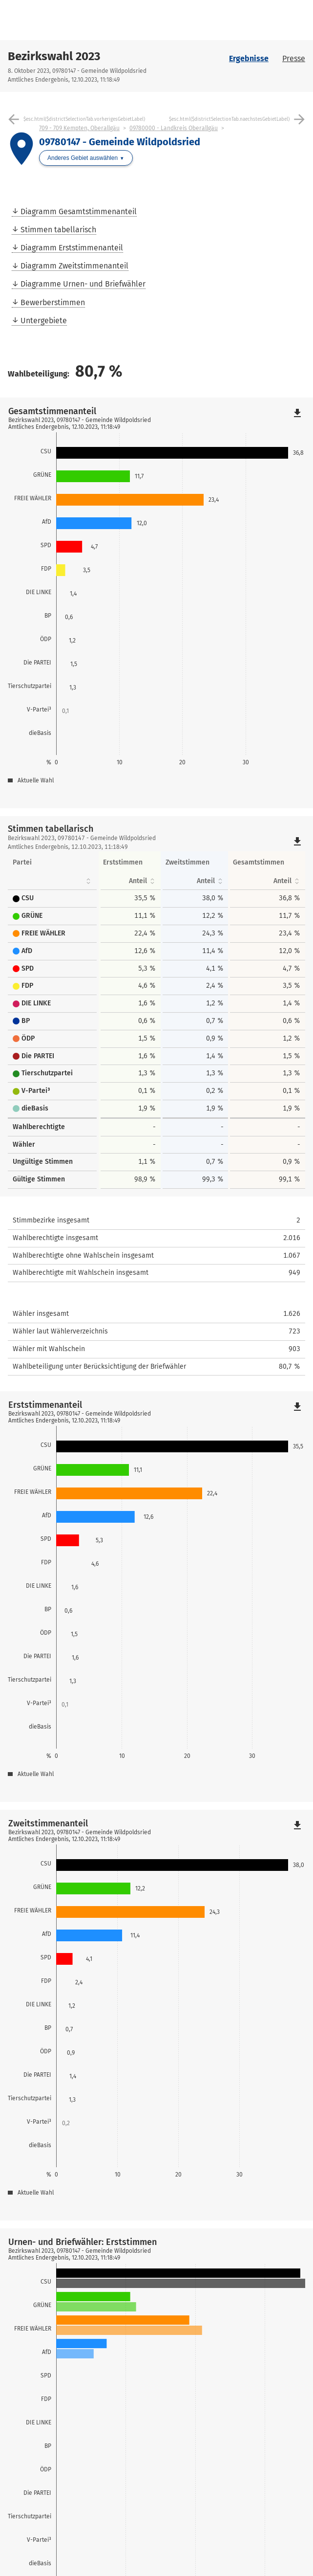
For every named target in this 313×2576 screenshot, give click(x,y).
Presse (293, 58)
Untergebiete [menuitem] (44, 320)
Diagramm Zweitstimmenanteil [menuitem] (74, 265)
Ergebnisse (249, 58)
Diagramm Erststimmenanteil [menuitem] (72, 247)
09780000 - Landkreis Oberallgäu (173, 128)
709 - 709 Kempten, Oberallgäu (79, 128)
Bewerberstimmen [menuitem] (53, 302)
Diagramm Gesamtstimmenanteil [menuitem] (79, 211)
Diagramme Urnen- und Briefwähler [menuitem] (83, 284)
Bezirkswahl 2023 (54, 56)
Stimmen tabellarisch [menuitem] (58, 229)
